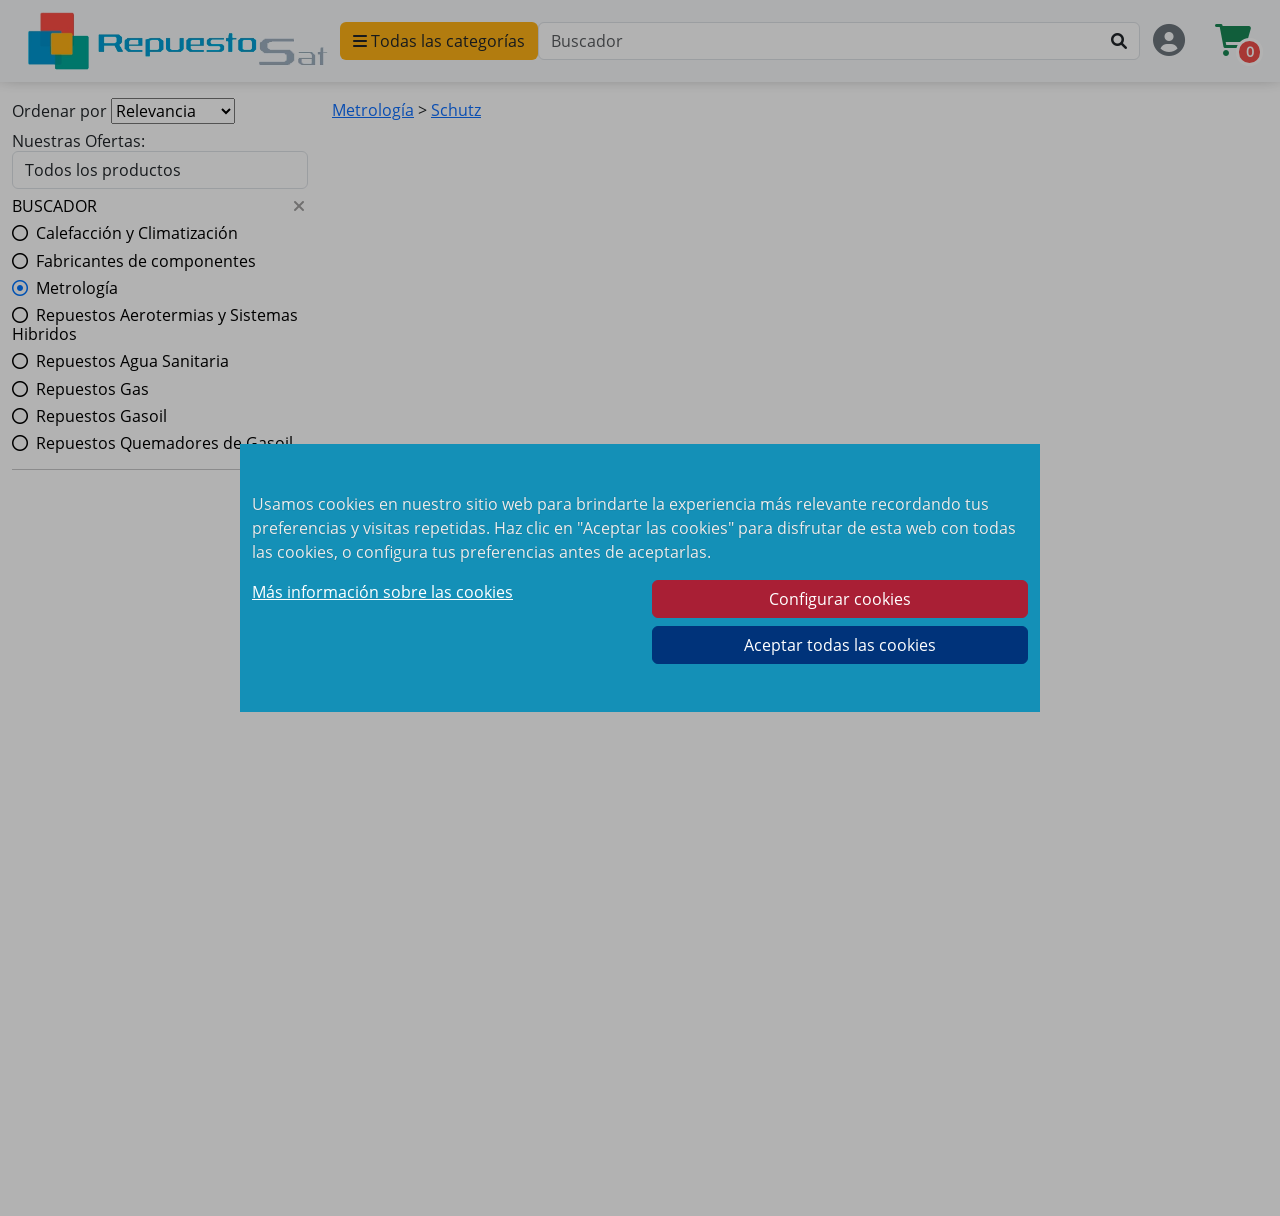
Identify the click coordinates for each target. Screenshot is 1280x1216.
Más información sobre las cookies (382, 592)
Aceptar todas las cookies (840, 645)
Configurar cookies (840, 599)
